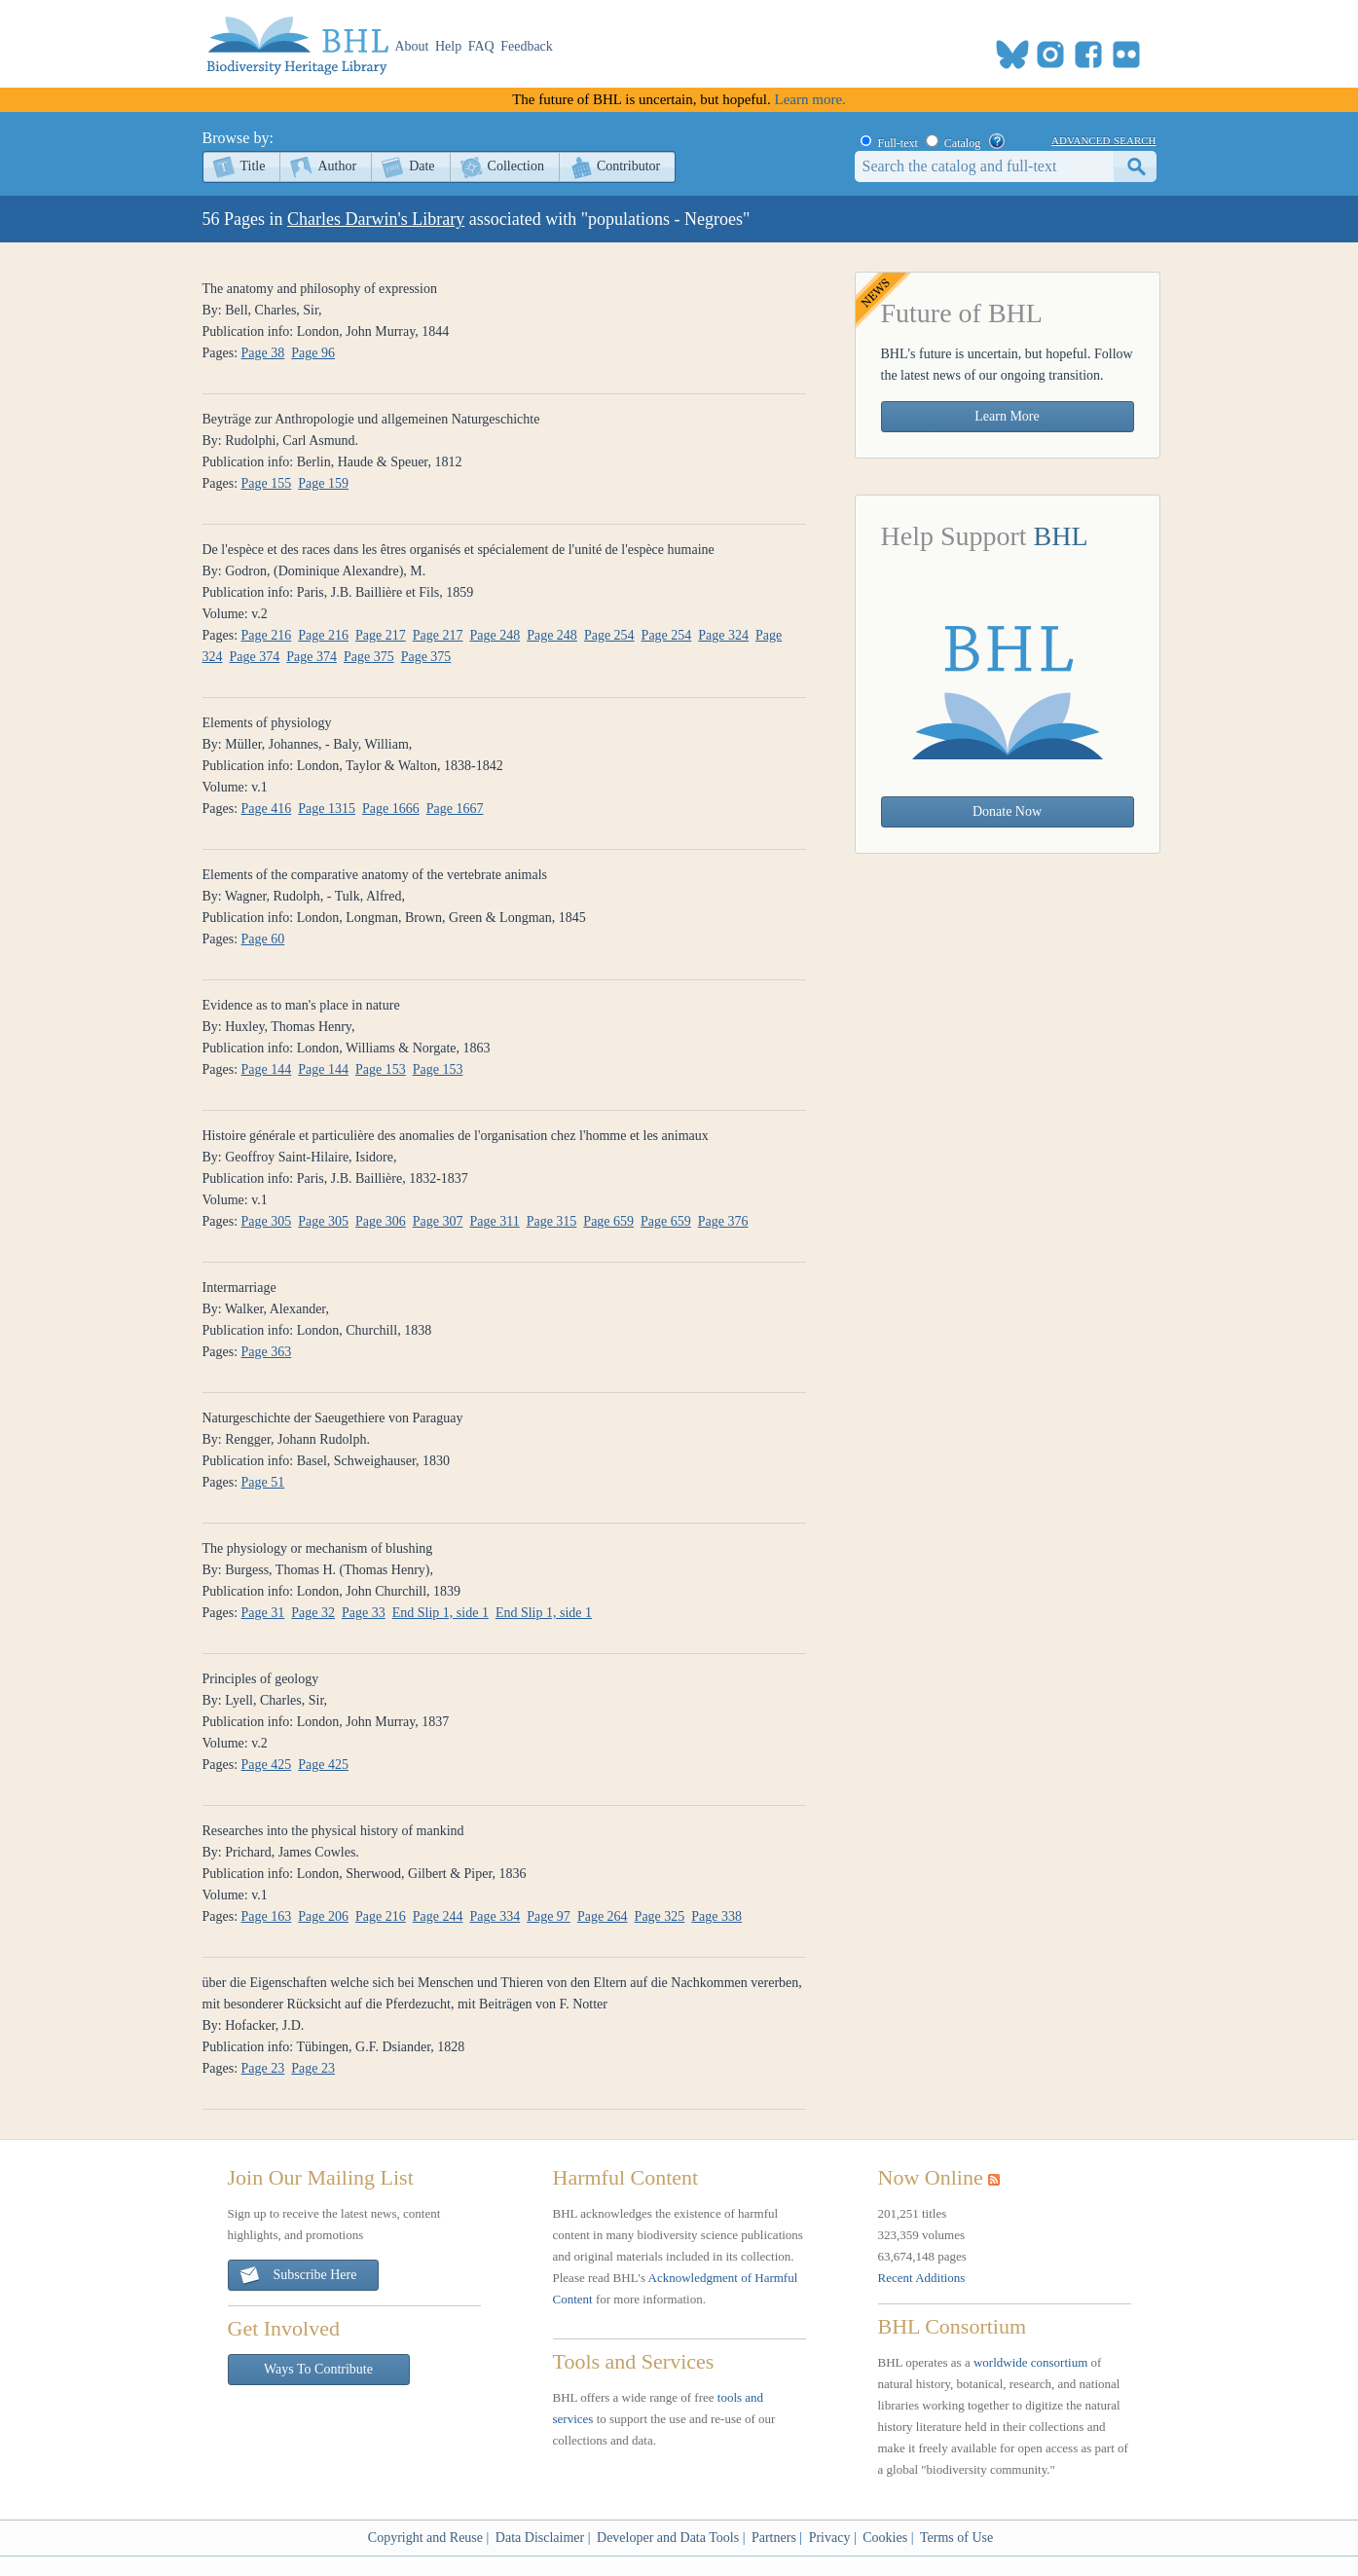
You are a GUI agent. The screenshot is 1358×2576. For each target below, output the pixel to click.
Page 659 (608, 1221)
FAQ (481, 46)
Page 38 (263, 353)
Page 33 (363, 1612)
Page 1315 (326, 808)
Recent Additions (922, 2277)
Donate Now (1007, 811)
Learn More (1006, 416)
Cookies (885, 2537)
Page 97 (548, 1916)
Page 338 (716, 1916)
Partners (774, 2537)
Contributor (628, 166)
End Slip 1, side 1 (440, 1612)
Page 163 (266, 1916)
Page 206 (323, 1916)
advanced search (1103, 139)
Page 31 (263, 1612)
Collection (516, 166)
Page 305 (266, 1221)
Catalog (962, 143)
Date (421, 166)
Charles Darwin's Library (375, 219)
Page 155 (266, 483)
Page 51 (263, 1482)
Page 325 (660, 1916)
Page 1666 (391, 808)
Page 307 (438, 1221)
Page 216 (266, 635)
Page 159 (323, 483)
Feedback (526, 46)
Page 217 (380, 635)
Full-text (898, 143)
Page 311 (494, 1221)
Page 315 (552, 1221)
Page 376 (723, 1221)
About (412, 46)
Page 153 (380, 1069)
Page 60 (263, 939)
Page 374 (255, 656)
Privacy (830, 2537)
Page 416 (266, 808)
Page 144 (266, 1069)
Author (336, 166)
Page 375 (369, 656)
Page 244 (438, 1916)
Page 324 (723, 635)
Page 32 (313, 1612)
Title (253, 166)
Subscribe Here (298, 2275)
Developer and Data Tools (668, 2537)
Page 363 (266, 1351)
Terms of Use (956, 2537)
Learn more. (810, 99)
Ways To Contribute (318, 2369)
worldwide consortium (1030, 2362)
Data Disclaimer (539, 2537)
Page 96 (313, 353)
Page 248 (494, 635)
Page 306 (380, 1221)
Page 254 (609, 635)
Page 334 (494, 1916)
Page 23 (263, 2068)
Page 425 (266, 1764)
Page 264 (602, 1916)
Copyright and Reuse (425, 2537)
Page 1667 (455, 808)
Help (448, 46)
